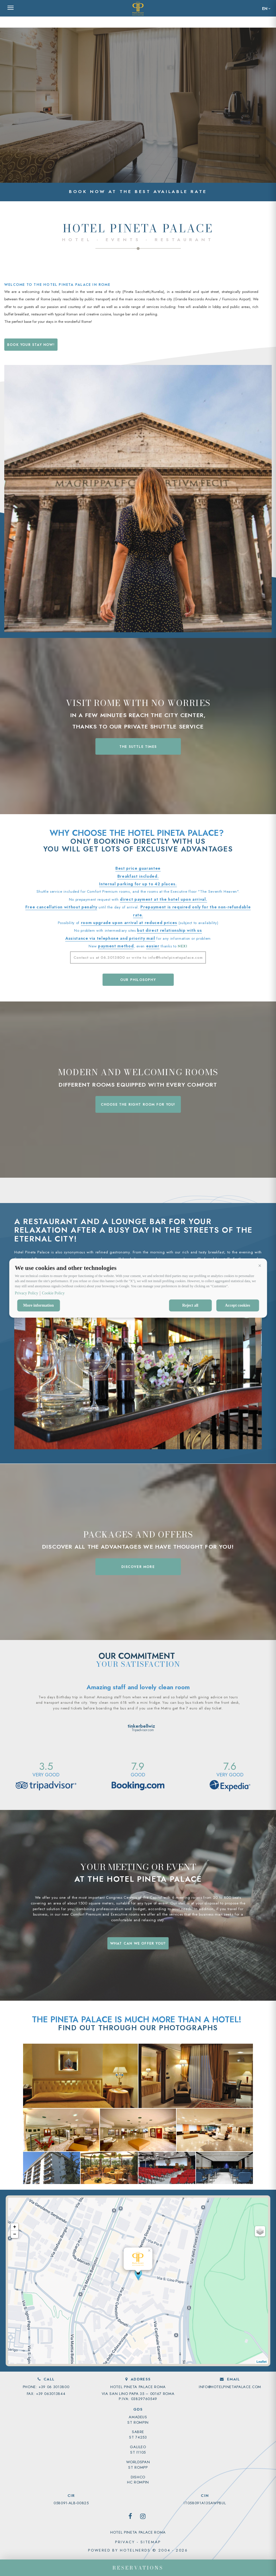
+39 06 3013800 (53, 2387)
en (264, 8)
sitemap (150, 2542)
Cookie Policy (53, 1293)
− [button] (14, 2234)
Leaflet (262, 2361)
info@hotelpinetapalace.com (230, 2387)
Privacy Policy (26, 1293)
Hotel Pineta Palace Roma (138, 2532)
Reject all (190, 1305)
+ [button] (14, 2227)
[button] (259, 1265)
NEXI (182, 946)
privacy (125, 2542)
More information (38, 1305)
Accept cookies (237, 1305)
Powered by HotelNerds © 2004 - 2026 (138, 2550)
